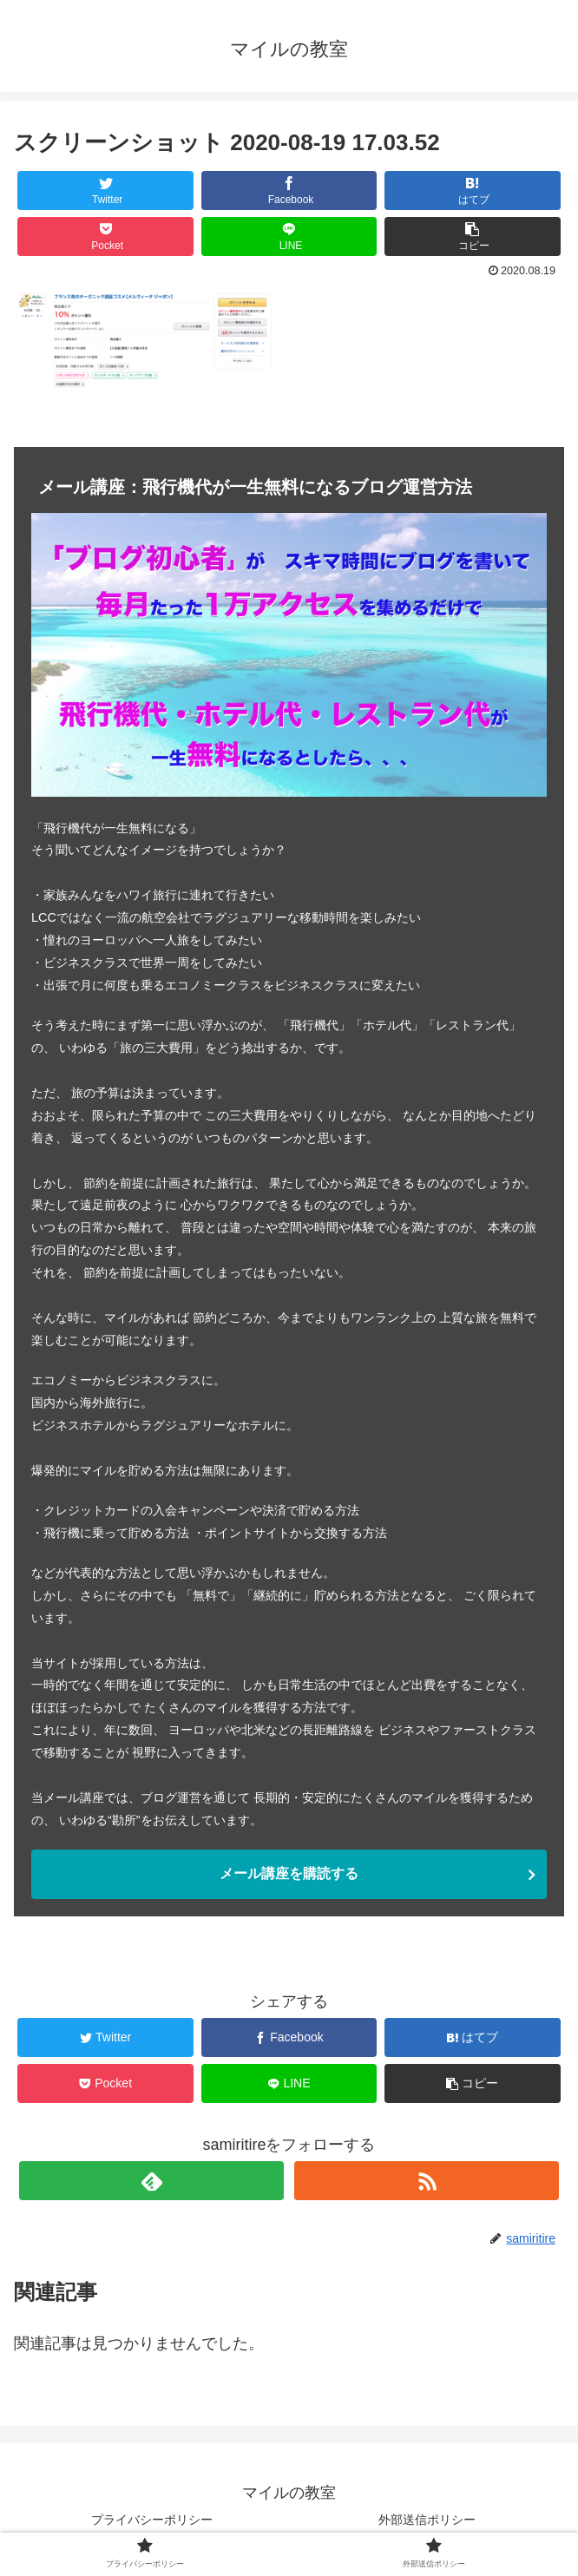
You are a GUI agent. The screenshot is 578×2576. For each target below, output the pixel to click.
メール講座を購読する (289, 1873)
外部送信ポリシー (427, 2520)
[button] (472, 236)
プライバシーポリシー (152, 2520)
